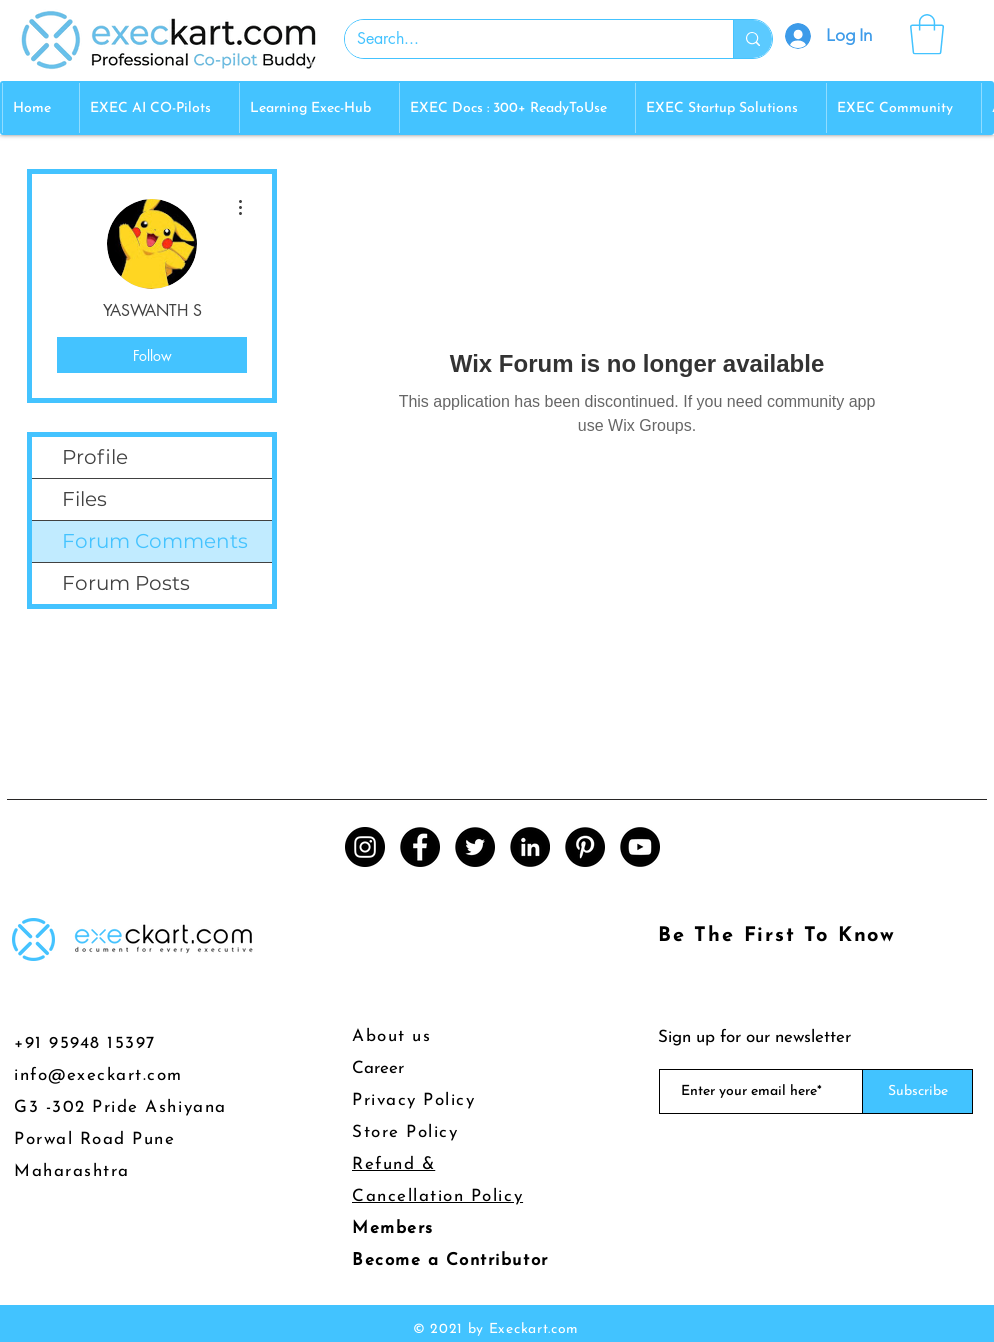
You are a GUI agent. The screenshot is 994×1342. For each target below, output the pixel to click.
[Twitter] (475, 847)
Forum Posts (126, 583)
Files (84, 499)
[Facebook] (420, 847)
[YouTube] (640, 847)
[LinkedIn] (530, 847)
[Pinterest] (585, 847)
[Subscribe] (917, 1091)
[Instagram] (365, 847)
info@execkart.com (98, 1075)
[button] (927, 34)
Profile (95, 457)
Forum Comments (155, 541)
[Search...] (524, 39)
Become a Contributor (450, 1260)
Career (378, 1068)
